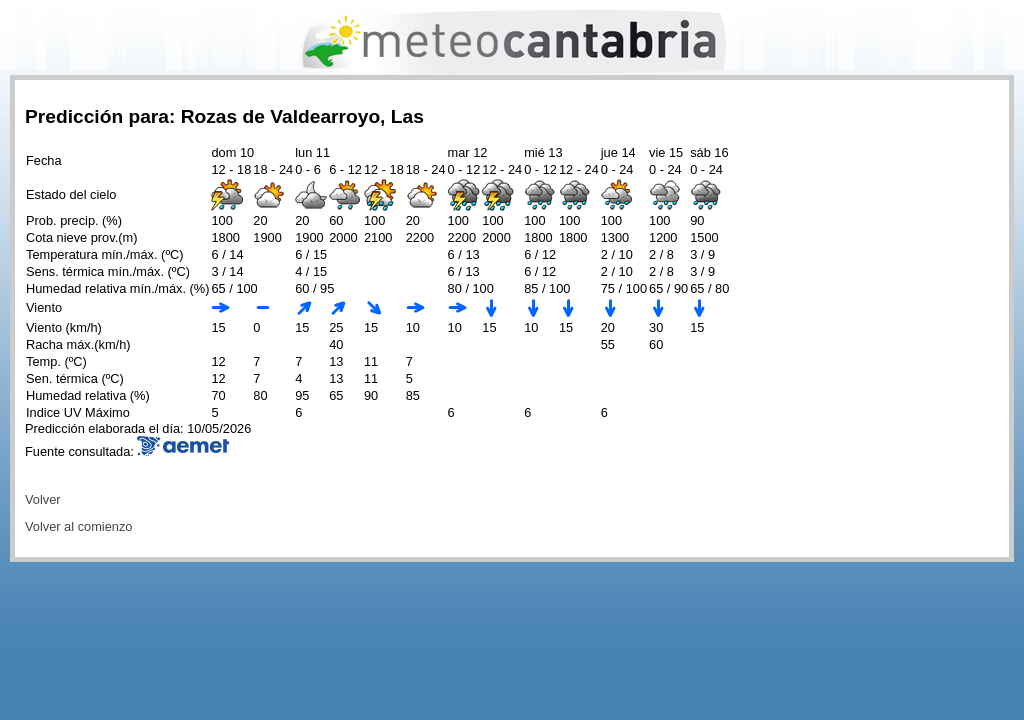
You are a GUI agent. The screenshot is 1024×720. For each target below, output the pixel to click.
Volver (43, 499)
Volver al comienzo (78, 526)
